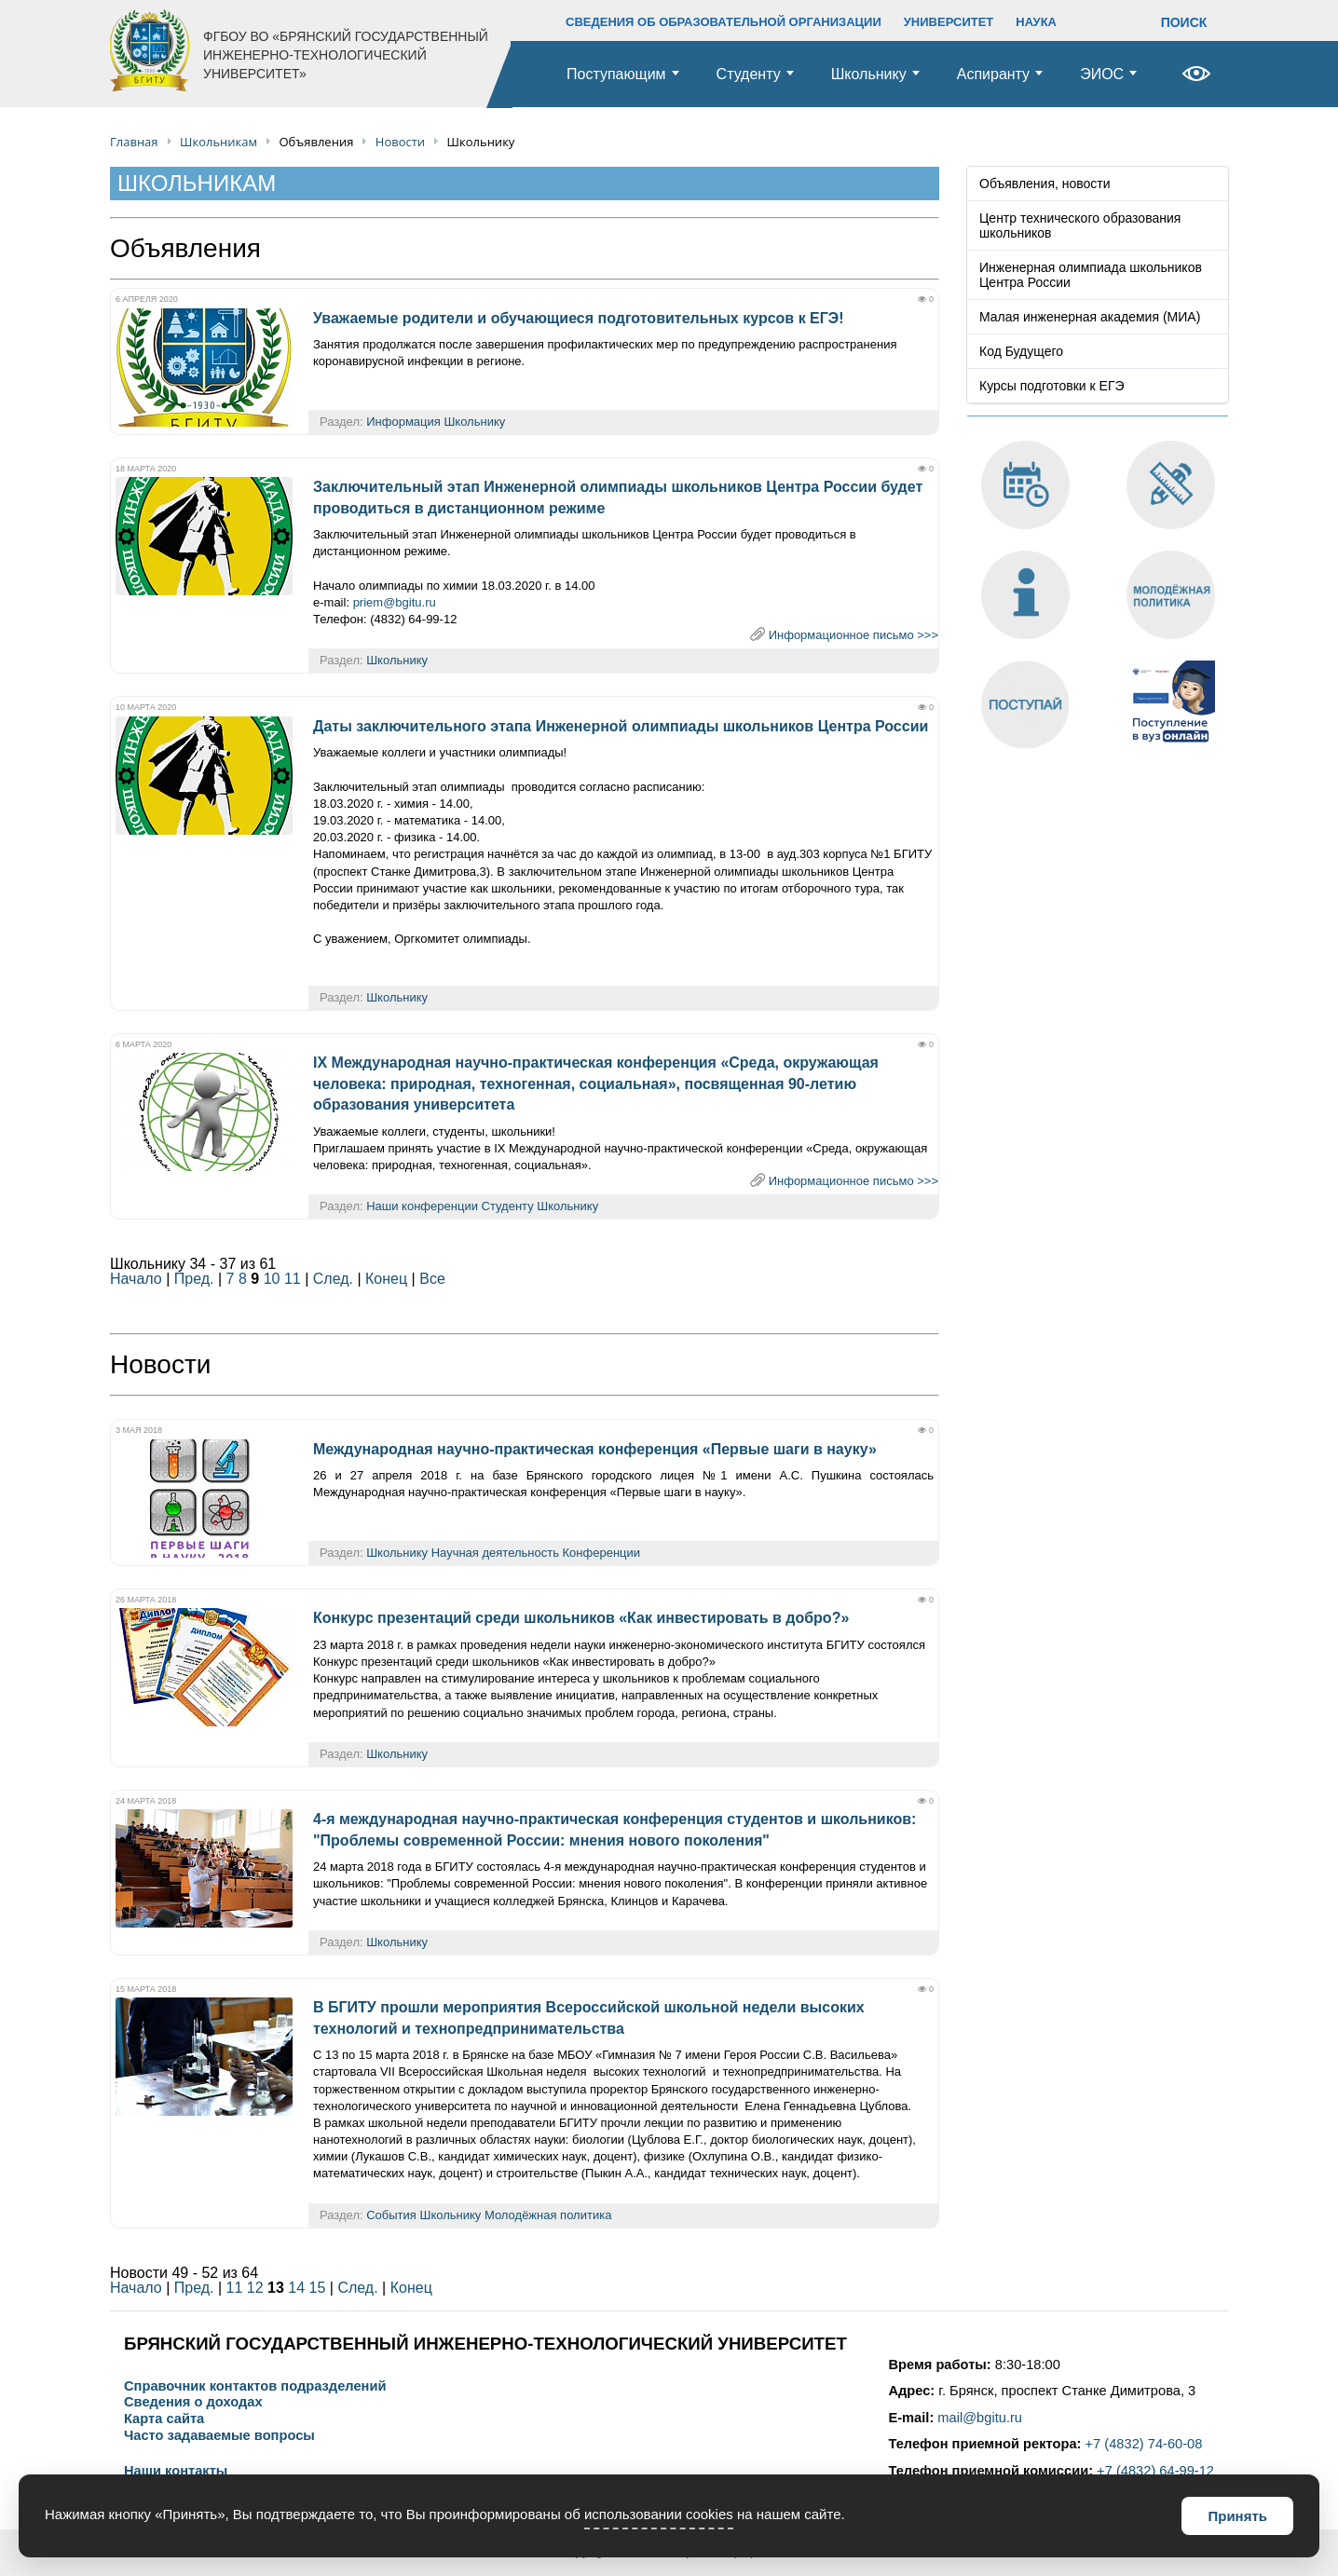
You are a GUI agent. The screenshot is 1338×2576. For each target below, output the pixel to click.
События (391, 2215)
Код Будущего (1021, 351)
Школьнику (869, 74)
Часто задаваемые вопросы (219, 2436)
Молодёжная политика (548, 2215)
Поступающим (616, 74)
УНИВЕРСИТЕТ (949, 22)
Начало (136, 1279)
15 (317, 2288)
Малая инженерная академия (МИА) (1089, 316)
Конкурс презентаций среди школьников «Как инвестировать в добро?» (581, 1618)
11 (292, 1279)
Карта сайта (164, 2419)
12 (255, 2288)
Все (432, 1279)
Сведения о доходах (193, 2402)
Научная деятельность (495, 1553)
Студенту (749, 74)
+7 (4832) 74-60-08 (1144, 2443)
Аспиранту (993, 74)
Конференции (602, 1553)
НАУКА (1036, 22)
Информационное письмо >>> (853, 635)
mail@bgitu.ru (979, 2417)
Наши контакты (175, 2471)
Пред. (194, 1279)
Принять (1237, 2516)
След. (333, 1279)
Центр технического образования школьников (1080, 225)
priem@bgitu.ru (394, 602)
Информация (403, 422)
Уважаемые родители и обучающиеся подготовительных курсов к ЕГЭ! (578, 318)
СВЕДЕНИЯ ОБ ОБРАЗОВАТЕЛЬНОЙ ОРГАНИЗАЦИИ (723, 22)
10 (272, 1279)
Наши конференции (422, 1206)
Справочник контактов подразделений (255, 2386)
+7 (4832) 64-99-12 (1155, 2470)
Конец (386, 1279)
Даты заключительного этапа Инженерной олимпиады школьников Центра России (620, 726)
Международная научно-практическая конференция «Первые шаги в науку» (595, 1449)
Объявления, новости (1045, 183)
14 (296, 2288)
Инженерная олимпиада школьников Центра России (1090, 275)
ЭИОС (1102, 74)
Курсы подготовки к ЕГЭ (1052, 385)
